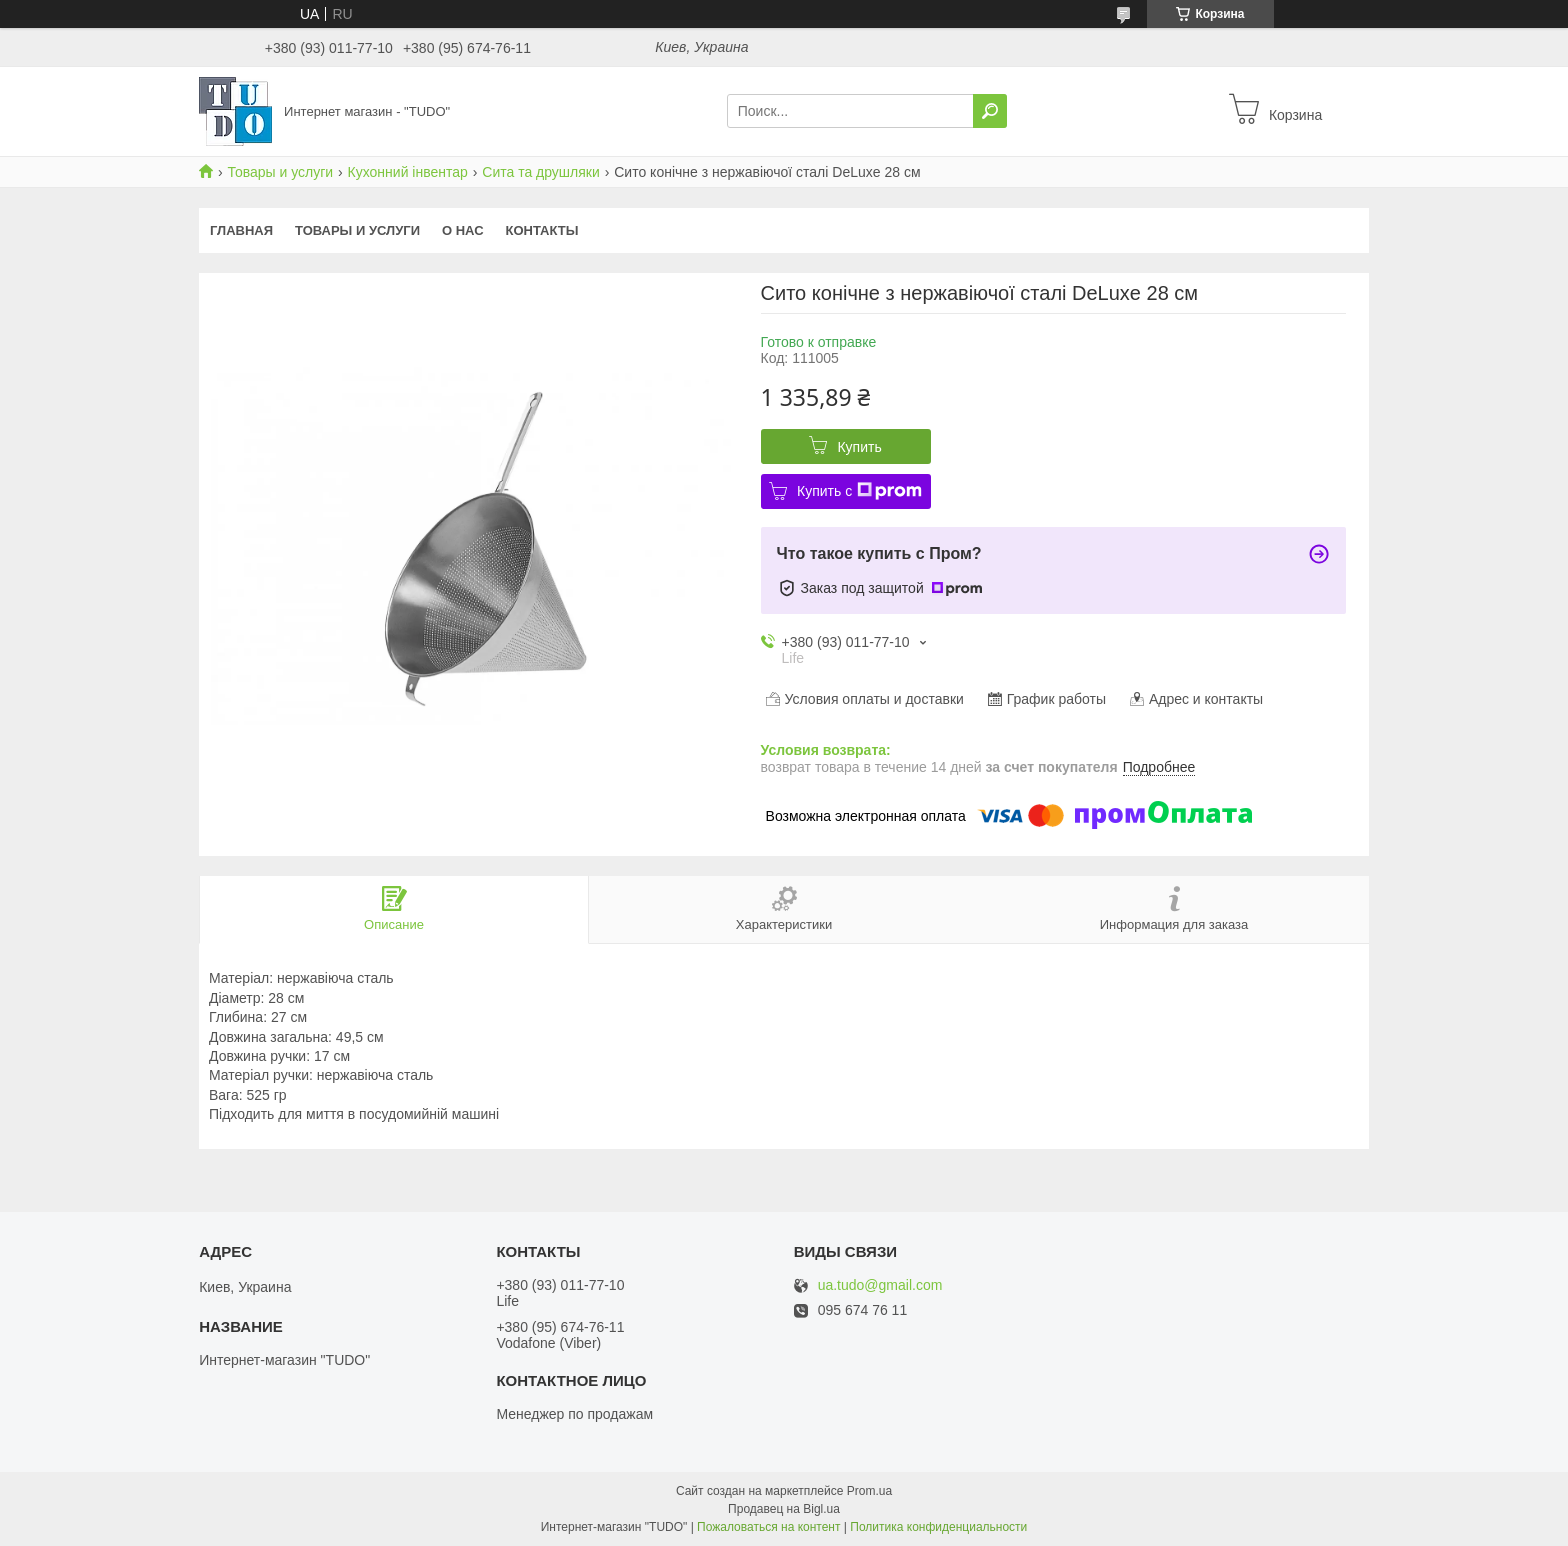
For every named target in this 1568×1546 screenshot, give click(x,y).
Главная (241, 230)
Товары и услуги (280, 172)
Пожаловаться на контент (768, 1527)
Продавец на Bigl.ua (784, 1509)
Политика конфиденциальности (938, 1527)
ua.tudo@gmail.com (880, 1285)
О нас (463, 230)
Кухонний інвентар (408, 172)
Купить (859, 447)
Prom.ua (869, 1491)
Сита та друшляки (541, 172)
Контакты (542, 230)
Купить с (859, 491)
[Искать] (990, 111)
